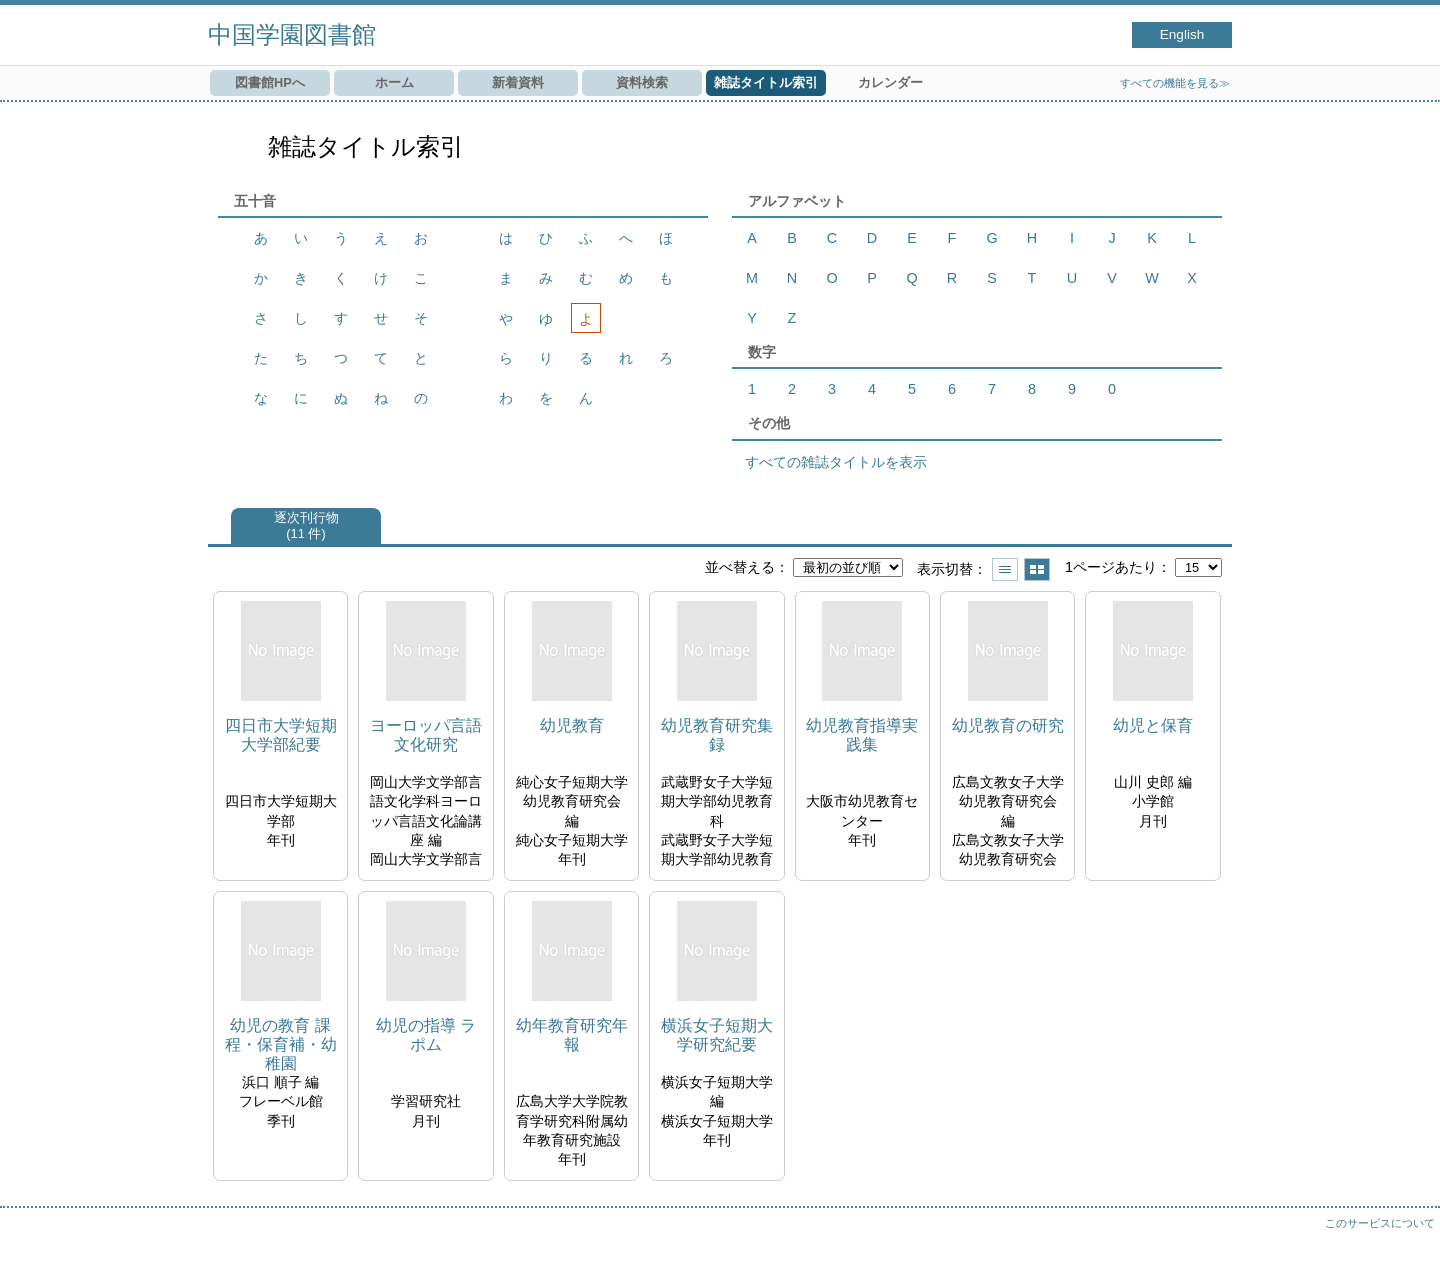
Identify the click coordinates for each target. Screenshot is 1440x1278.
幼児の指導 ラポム (426, 1035)
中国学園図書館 (292, 34)
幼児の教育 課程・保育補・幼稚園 (281, 1044)
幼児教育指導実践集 (862, 735)
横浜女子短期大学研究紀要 (717, 1035)
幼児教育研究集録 (717, 735)
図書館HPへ (270, 82)
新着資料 (518, 82)
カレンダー (890, 82)
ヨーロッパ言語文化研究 (426, 735)
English (1182, 34)
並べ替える (740, 567)
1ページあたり (1111, 567)
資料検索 (642, 82)
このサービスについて (1380, 1223)
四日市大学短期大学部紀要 (281, 735)
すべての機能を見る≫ (1175, 83)
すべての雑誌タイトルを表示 (836, 462)
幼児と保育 (1153, 725)
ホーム (394, 82)
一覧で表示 (1005, 569)
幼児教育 (572, 725)
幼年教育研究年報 (572, 1035)
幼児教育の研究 (1008, 725)
